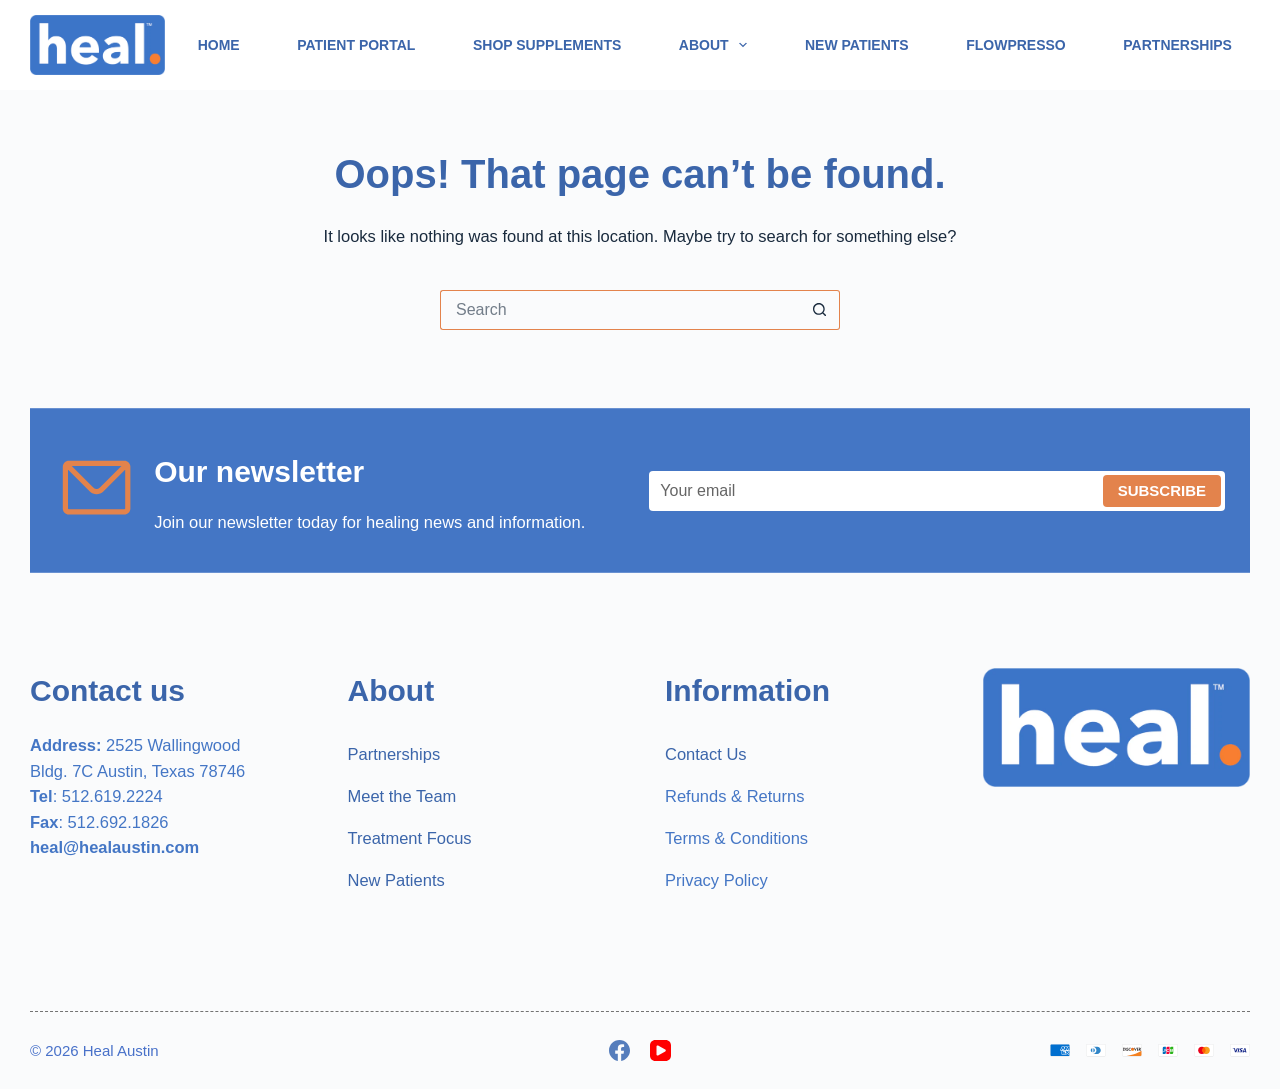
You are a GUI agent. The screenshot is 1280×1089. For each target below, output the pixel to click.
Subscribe (1162, 490)
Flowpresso (1016, 45)
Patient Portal (356, 45)
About (717, 45)
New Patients (857, 45)
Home (219, 45)
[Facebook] (619, 1050)
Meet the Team (402, 796)
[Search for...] (620, 310)
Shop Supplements (547, 45)
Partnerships (1177, 45)
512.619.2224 (112, 796)
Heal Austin (121, 1050)
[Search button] (820, 310)
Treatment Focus (410, 838)
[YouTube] (660, 1050)
